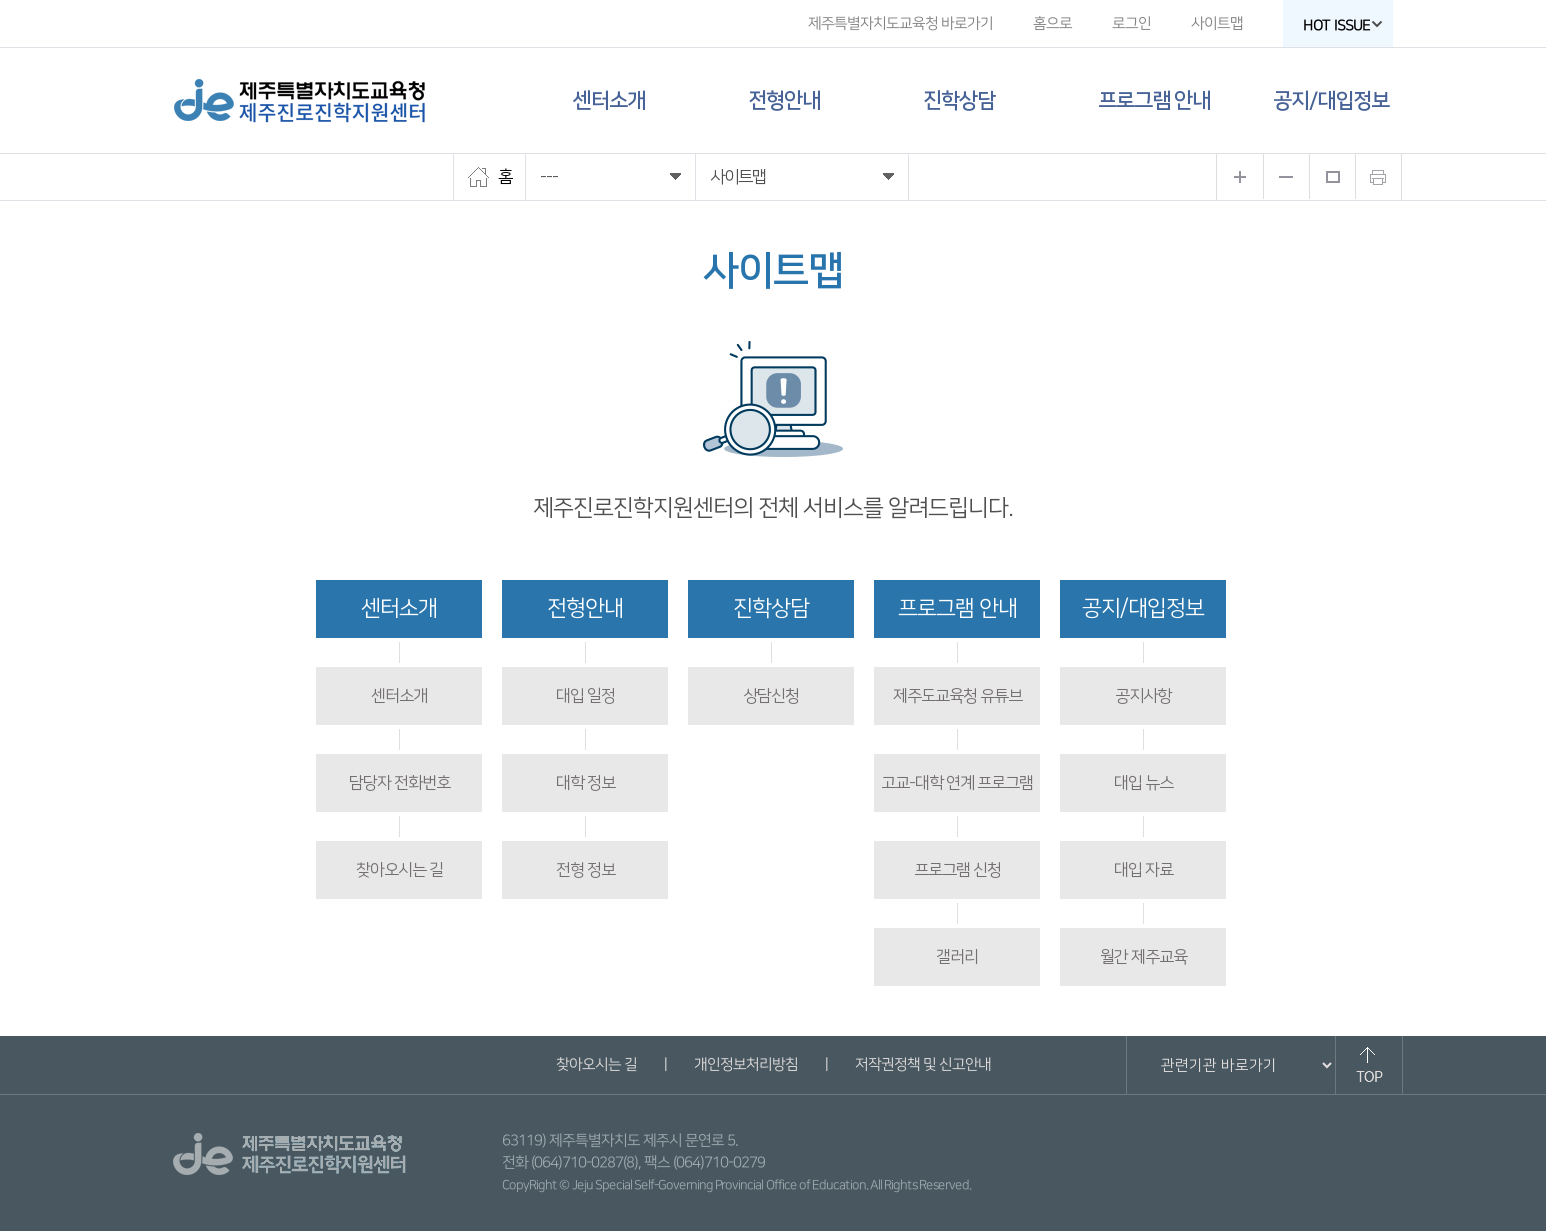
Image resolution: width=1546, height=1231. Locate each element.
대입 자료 (1143, 870)
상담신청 (771, 696)
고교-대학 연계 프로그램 (957, 783)
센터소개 (609, 100)
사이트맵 (1217, 23)
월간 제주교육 (1143, 957)
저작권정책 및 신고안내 (922, 1064)
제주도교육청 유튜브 (957, 696)
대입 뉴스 (1143, 783)
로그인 (1131, 23)
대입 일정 (585, 696)
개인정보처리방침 (745, 1064)
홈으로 (1052, 23)
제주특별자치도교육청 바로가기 (900, 23)
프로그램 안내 (1154, 100)
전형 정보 (585, 870)
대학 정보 (585, 783)
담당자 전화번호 (399, 783)
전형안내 (784, 100)
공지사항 (1143, 696)
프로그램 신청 (957, 870)
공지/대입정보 (1331, 100)
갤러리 (957, 957)
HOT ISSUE (1343, 25)
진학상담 (959, 100)
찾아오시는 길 (399, 870)
